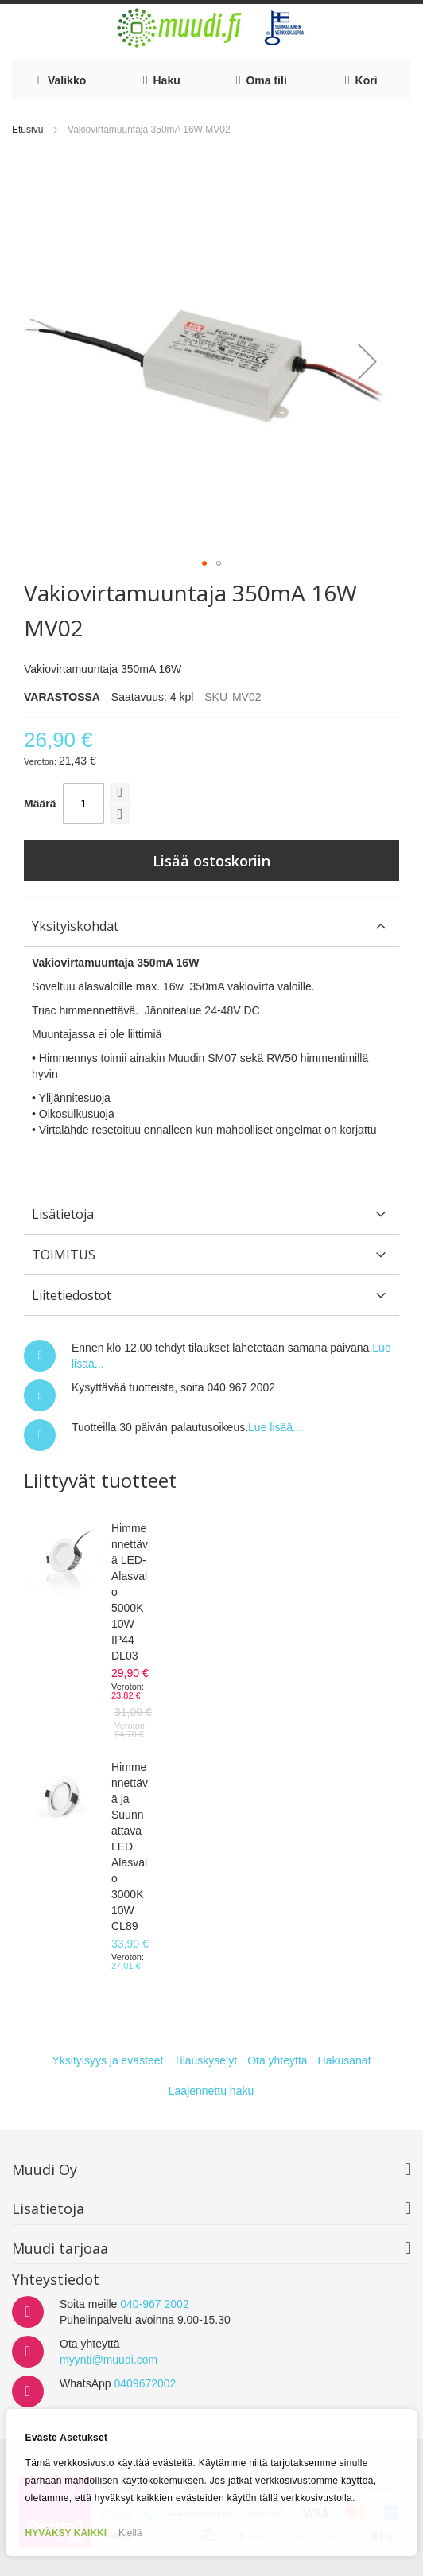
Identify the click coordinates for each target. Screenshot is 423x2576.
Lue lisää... (275, 1427)
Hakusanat (344, 2060)
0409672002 (145, 2383)
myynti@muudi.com (108, 2359)
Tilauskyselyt (206, 2060)
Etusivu (27, 129)
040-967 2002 (154, 2304)
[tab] (211, 926)
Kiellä (130, 2533)
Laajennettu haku (211, 2090)
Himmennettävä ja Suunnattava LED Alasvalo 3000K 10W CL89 (129, 1846)
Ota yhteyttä (277, 2060)
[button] (367, 360)
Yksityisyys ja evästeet (107, 2060)
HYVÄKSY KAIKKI (66, 2533)
